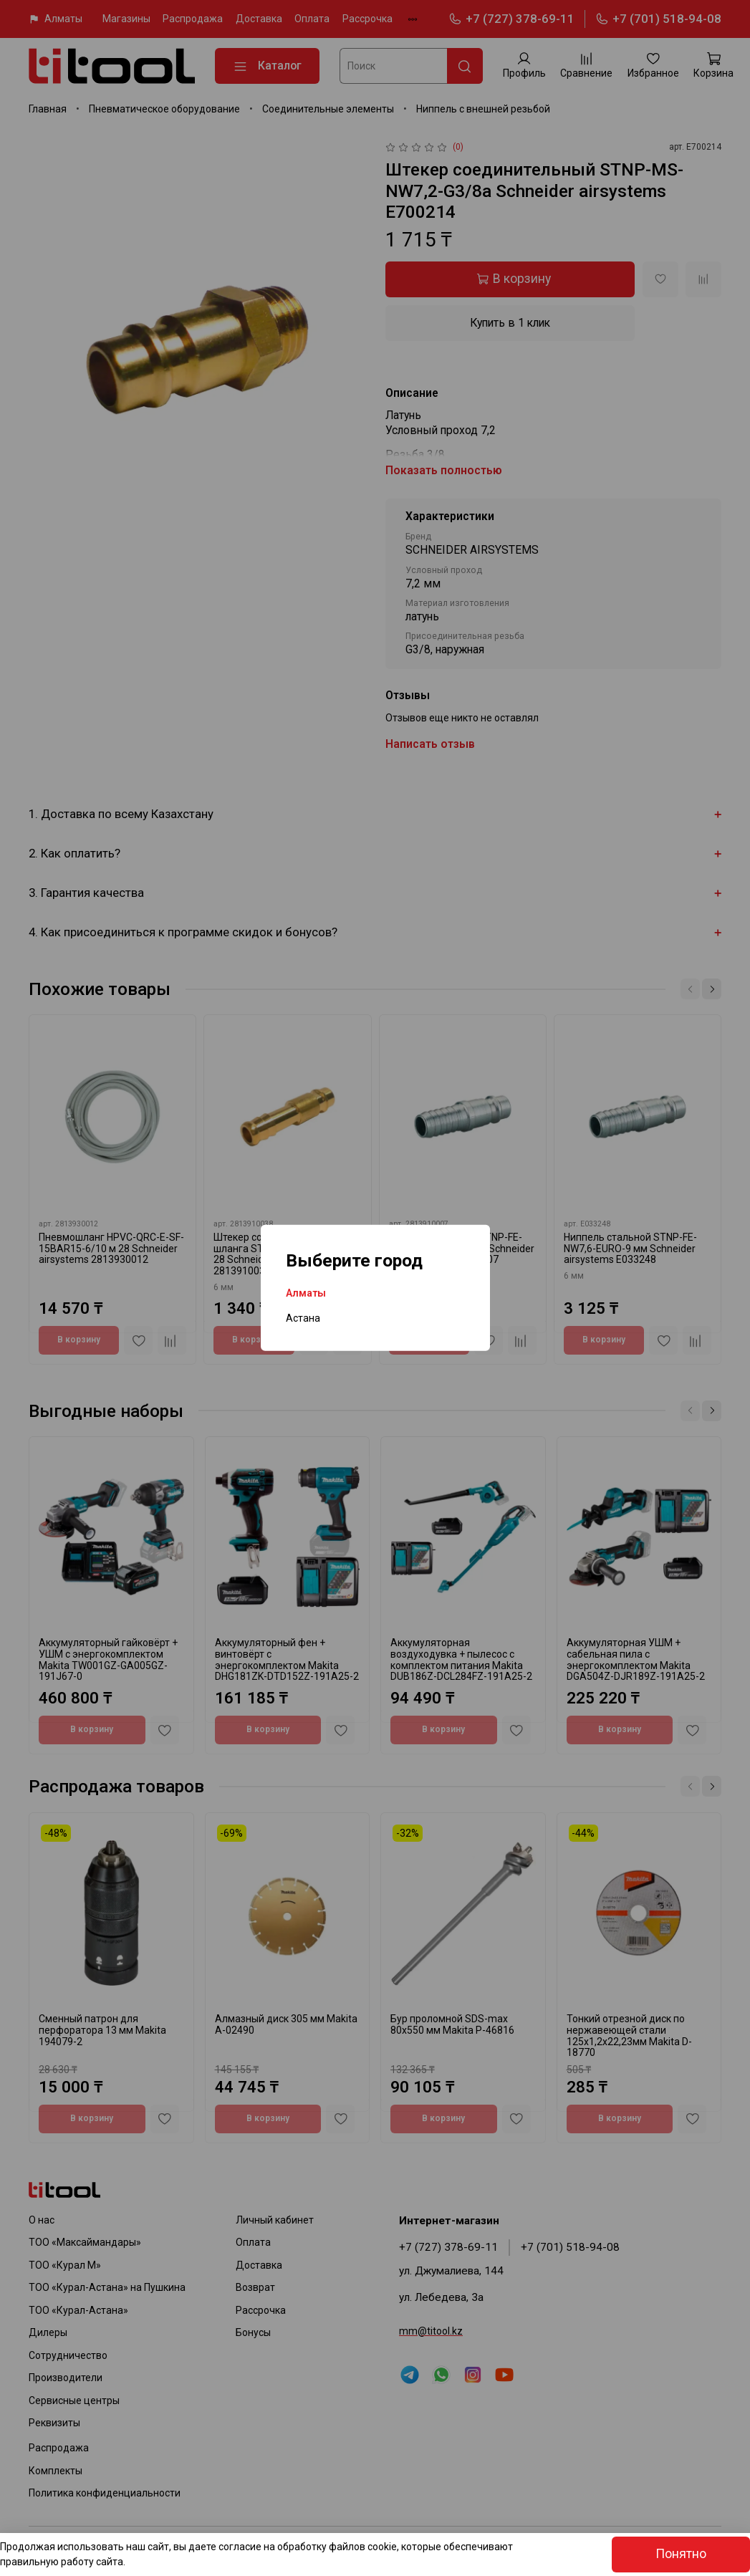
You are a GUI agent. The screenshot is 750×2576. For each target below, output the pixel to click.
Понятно (680, 2554)
